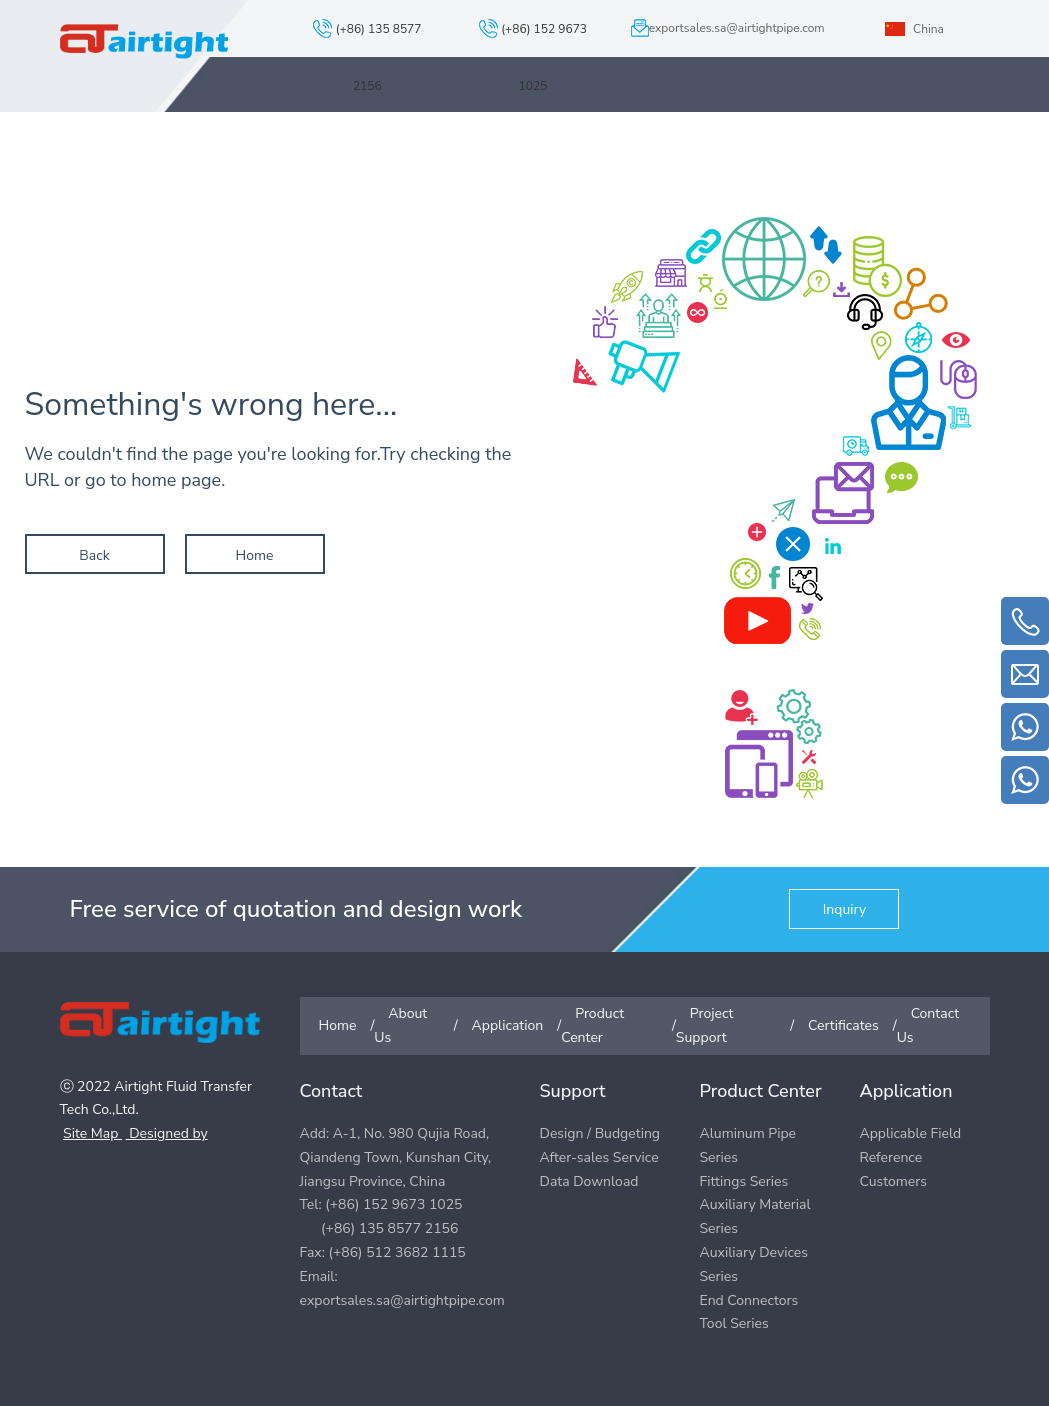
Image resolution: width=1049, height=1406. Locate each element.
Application (438, 140)
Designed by (167, 1133)
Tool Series (733, 1323)
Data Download (589, 1181)
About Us (334, 140)
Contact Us (939, 140)
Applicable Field (910, 1133)
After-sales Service (599, 1157)
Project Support (703, 140)
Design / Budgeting (600, 1133)
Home (255, 555)
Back (94, 555)
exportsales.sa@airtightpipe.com (737, 28)
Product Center (563, 140)
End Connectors (748, 1300)
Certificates (829, 140)
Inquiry (844, 909)
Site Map (92, 1133)
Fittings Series (743, 1181)
